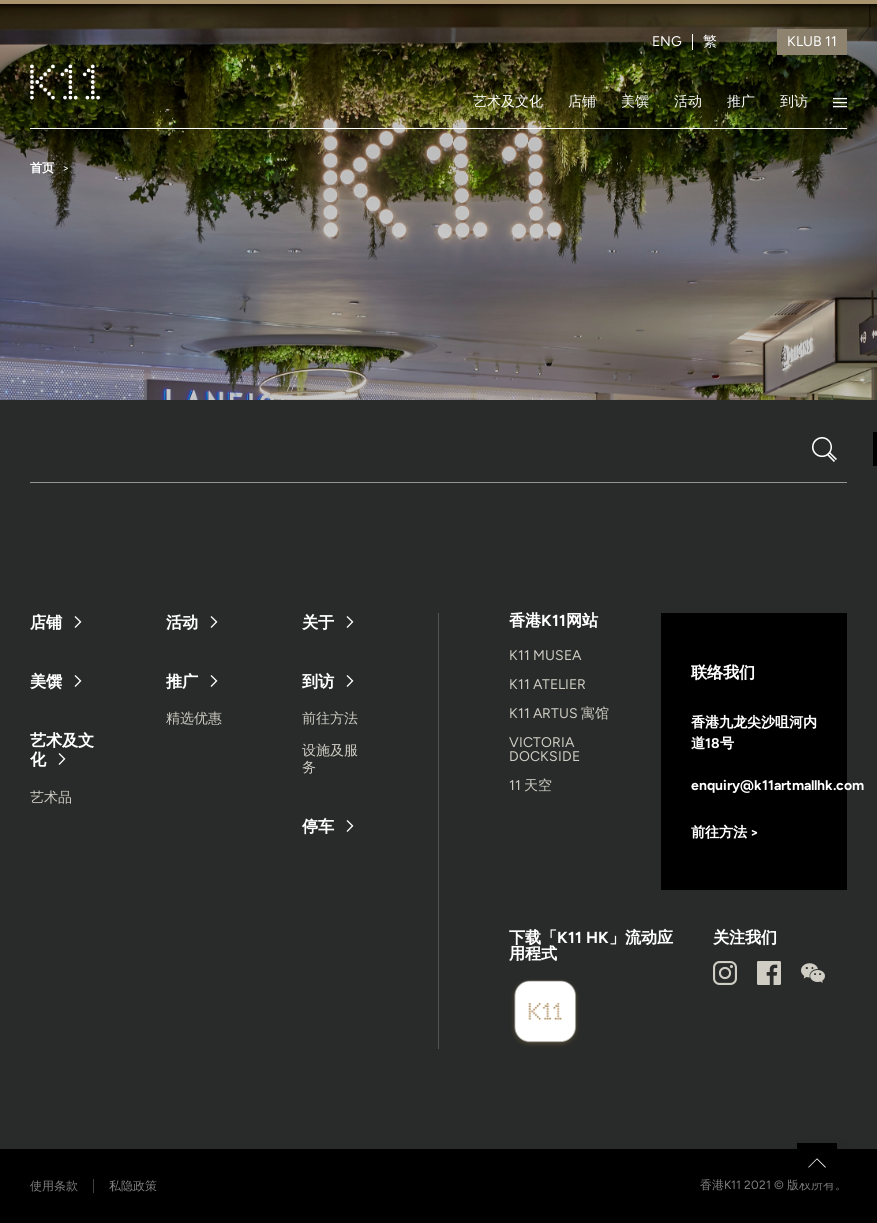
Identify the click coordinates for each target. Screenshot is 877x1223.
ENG (667, 42)
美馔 (635, 101)
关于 (318, 622)
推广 (741, 101)
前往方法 (330, 718)
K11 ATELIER (547, 684)
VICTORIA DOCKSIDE (544, 749)
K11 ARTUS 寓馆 (559, 713)
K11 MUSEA (545, 655)
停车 (318, 826)
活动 (688, 101)
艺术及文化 (508, 101)
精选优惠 (194, 718)
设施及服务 (330, 759)
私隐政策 (133, 1186)
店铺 (582, 101)
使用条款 (54, 1186)
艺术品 (51, 797)
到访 (794, 101)
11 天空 (530, 785)
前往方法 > (725, 832)
